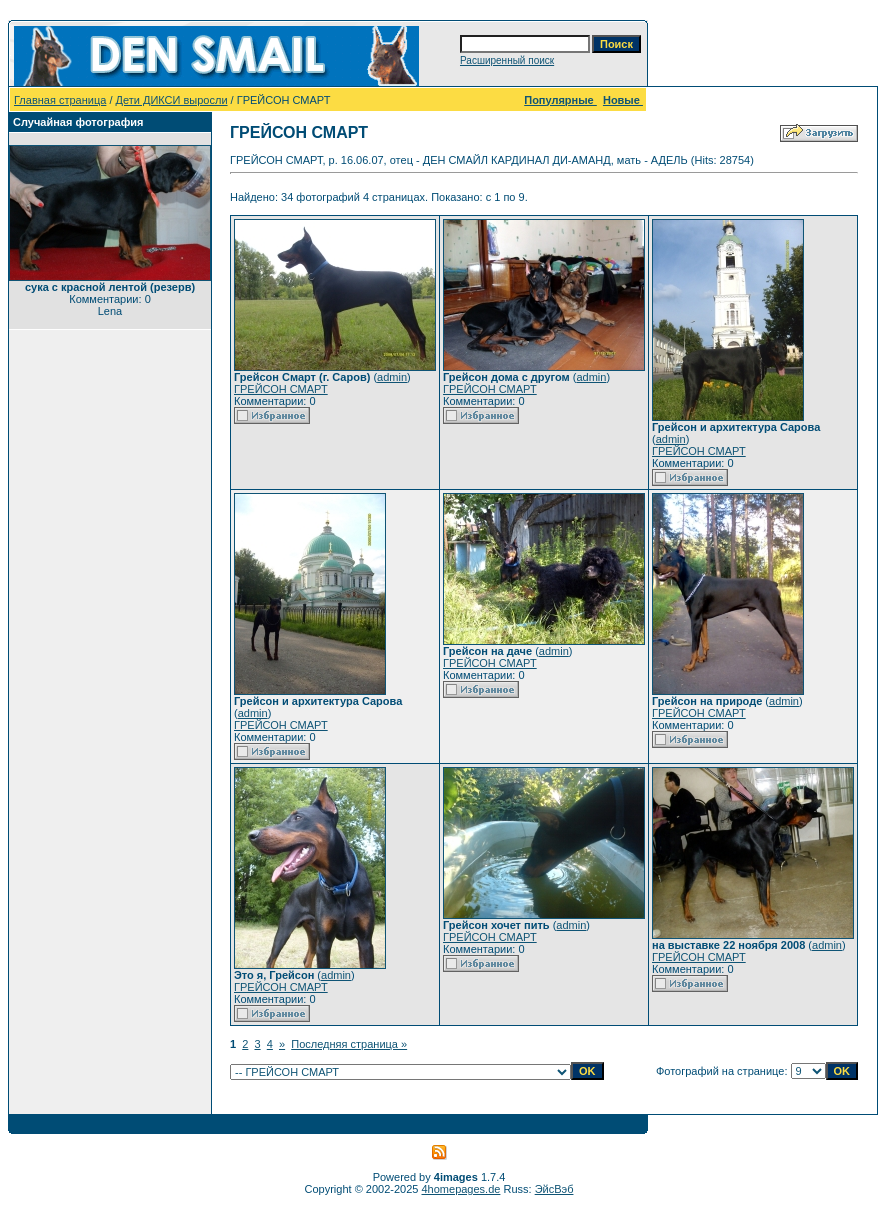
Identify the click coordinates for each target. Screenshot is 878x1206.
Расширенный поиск (507, 60)
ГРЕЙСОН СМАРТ (281, 389)
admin (392, 377)
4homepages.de (461, 1189)
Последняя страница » (349, 1044)
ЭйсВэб (554, 1189)
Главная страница (60, 100)
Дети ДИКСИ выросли (172, 100)
